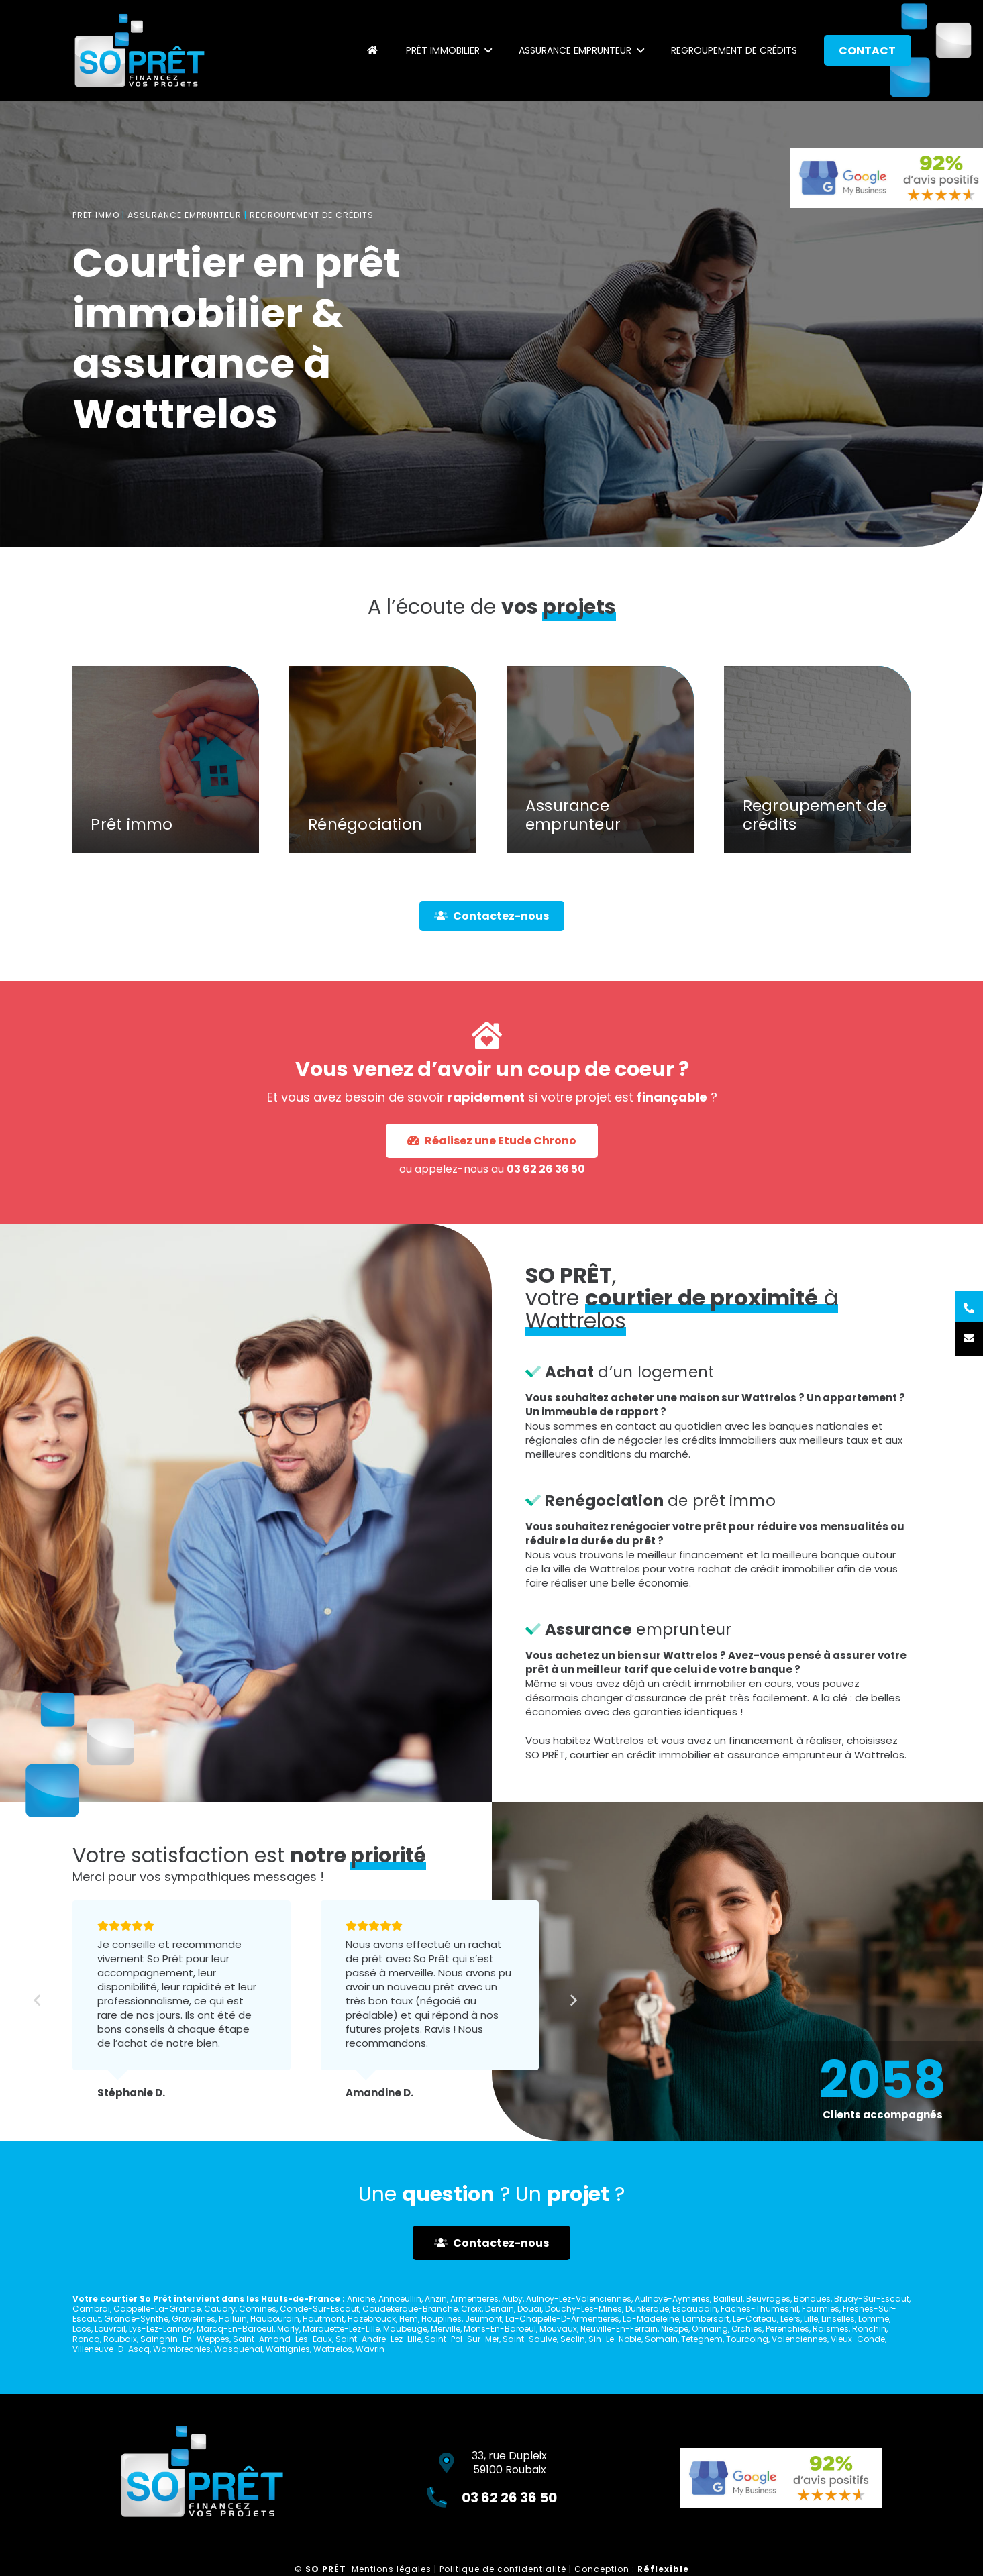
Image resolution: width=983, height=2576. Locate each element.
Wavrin (370, 2349)
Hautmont (323, 2318)
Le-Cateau (755, 2318)
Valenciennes (799, 2339)
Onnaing (710, 2328)
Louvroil (110, 2328)
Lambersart (705, 2318)
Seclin (572, 2339)
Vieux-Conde (858, 2339)
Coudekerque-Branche (410, 2308)
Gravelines (193, 2318)
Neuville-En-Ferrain (619, 2328)
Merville (445, 2328)
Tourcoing (747, 2339)
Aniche (361, 2298)
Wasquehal (238, 2349)
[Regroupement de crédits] (817, 789)
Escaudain (694, 2308)
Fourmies (820, 2308)
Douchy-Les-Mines (583, 2308)
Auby (512, 2298)
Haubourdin (274, 2318)
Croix (471, 2308)
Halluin (233, 2318)
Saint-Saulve (530, 2339)
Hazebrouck (372, 2318)
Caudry (220, 2308)
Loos (81, 2328)
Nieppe (674, 2328)
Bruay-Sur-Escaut (871, 2298)
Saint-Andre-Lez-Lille (378, 2339)
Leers (790, 2318)
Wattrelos (332, 2349)
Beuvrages (768, 2298)
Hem (408, 2318)
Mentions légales (391, 2569)
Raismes (831, 2328)
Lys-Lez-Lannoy (161, 2328)
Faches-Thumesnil (759, 2308)
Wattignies (288, 2349)
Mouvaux (558, 2328)
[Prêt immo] (166, 789)
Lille (811, 2318)
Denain (499, 2308)
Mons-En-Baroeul (500, 2328)
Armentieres (474, 2298)
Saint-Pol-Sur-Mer (462, 2339)
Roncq (86, 2339)
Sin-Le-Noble (614, 2339)
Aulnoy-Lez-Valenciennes (578, 2298)
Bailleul (728, 2298)
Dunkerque (647, 2308)
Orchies (746, 2328)
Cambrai (91, 2308)
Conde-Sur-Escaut (319, 2308)
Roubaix (120, 2339)
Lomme (873, 2318)
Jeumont (483, 2318)
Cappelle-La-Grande (157, 2308)
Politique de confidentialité (502, 2569)
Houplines (441, 2318)
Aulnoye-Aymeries (672, 2298)
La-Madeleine (651, 2318)
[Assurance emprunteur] (600, 789)
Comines (257, 2308)
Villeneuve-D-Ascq (111, 2349)
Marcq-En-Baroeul (235, 2328)
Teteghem (702, 2339)
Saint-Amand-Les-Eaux (282, 2339)
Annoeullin (399, 2298)
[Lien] (139, 50)
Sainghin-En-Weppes (184, 2339)
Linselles (838, 2318)
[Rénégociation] (382, 789)
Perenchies (787, 2328)
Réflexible (663, 2569)
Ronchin (869, 2328)
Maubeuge (405, 2328)
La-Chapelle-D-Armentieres (562, 2318)
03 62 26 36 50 (503, 1116)
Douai (529, 2308)
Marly (288, 2328)
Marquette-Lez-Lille (341, 2328)
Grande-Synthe (136, 2318)
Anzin (436, 2298)
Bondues (812, 2298)
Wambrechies (182, 2349)
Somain (661, 2339)
